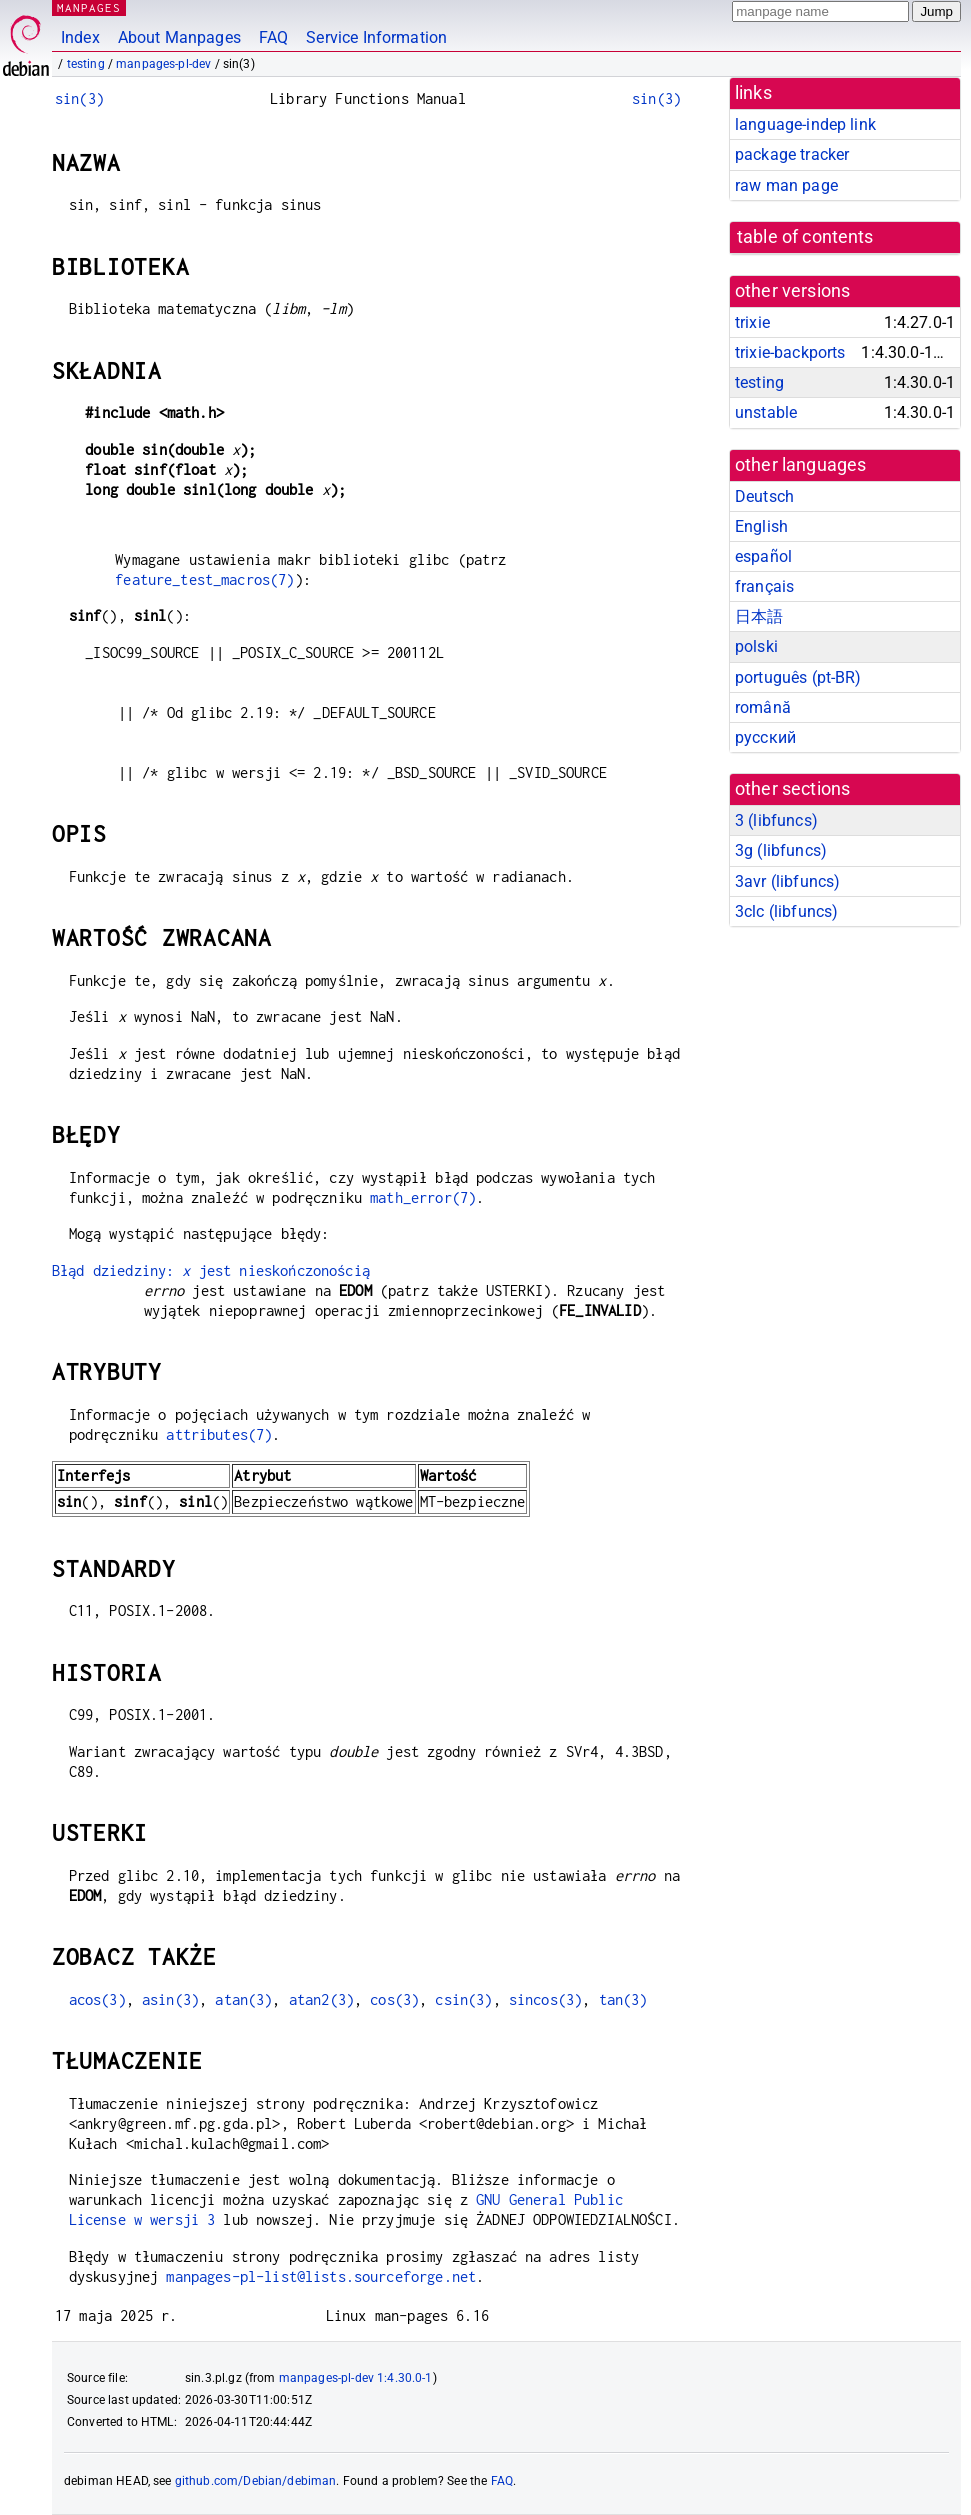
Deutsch (764, 496)
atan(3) (243, 1999)
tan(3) (623, 1999)
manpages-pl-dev (163, 64)
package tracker (792, 154)
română (763, 707)
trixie (752, 322)
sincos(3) (545, 1999)
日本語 (759, 616)
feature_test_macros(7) (204, 579)
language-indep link (805, 124)
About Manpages (179, 37)
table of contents (805, 237)
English (761, 526)
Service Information (376, 37)
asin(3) (170, 1999)
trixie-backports (790, 352)
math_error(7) (423, 1197)
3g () (781, 850)
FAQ (273, 37)
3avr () (787, 881)
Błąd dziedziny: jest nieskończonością (211, 1270)
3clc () (786, 911)
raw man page (786, 185)
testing (86, 64)
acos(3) (97, 1999)
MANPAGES (89, 7)
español (763, 556)
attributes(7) (219, 1434)
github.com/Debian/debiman (256, 2481)
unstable (766, 412)
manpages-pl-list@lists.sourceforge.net (321, 2276)
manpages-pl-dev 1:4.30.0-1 (356, 2378)
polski (756, 646)
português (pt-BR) (798, 677)
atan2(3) (321, 1999)
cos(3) (394, 1999)
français (764, 586)
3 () (776, 820)
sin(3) (79, 98)
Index (80, 37)
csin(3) (463, 1999)
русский (765, 737)
